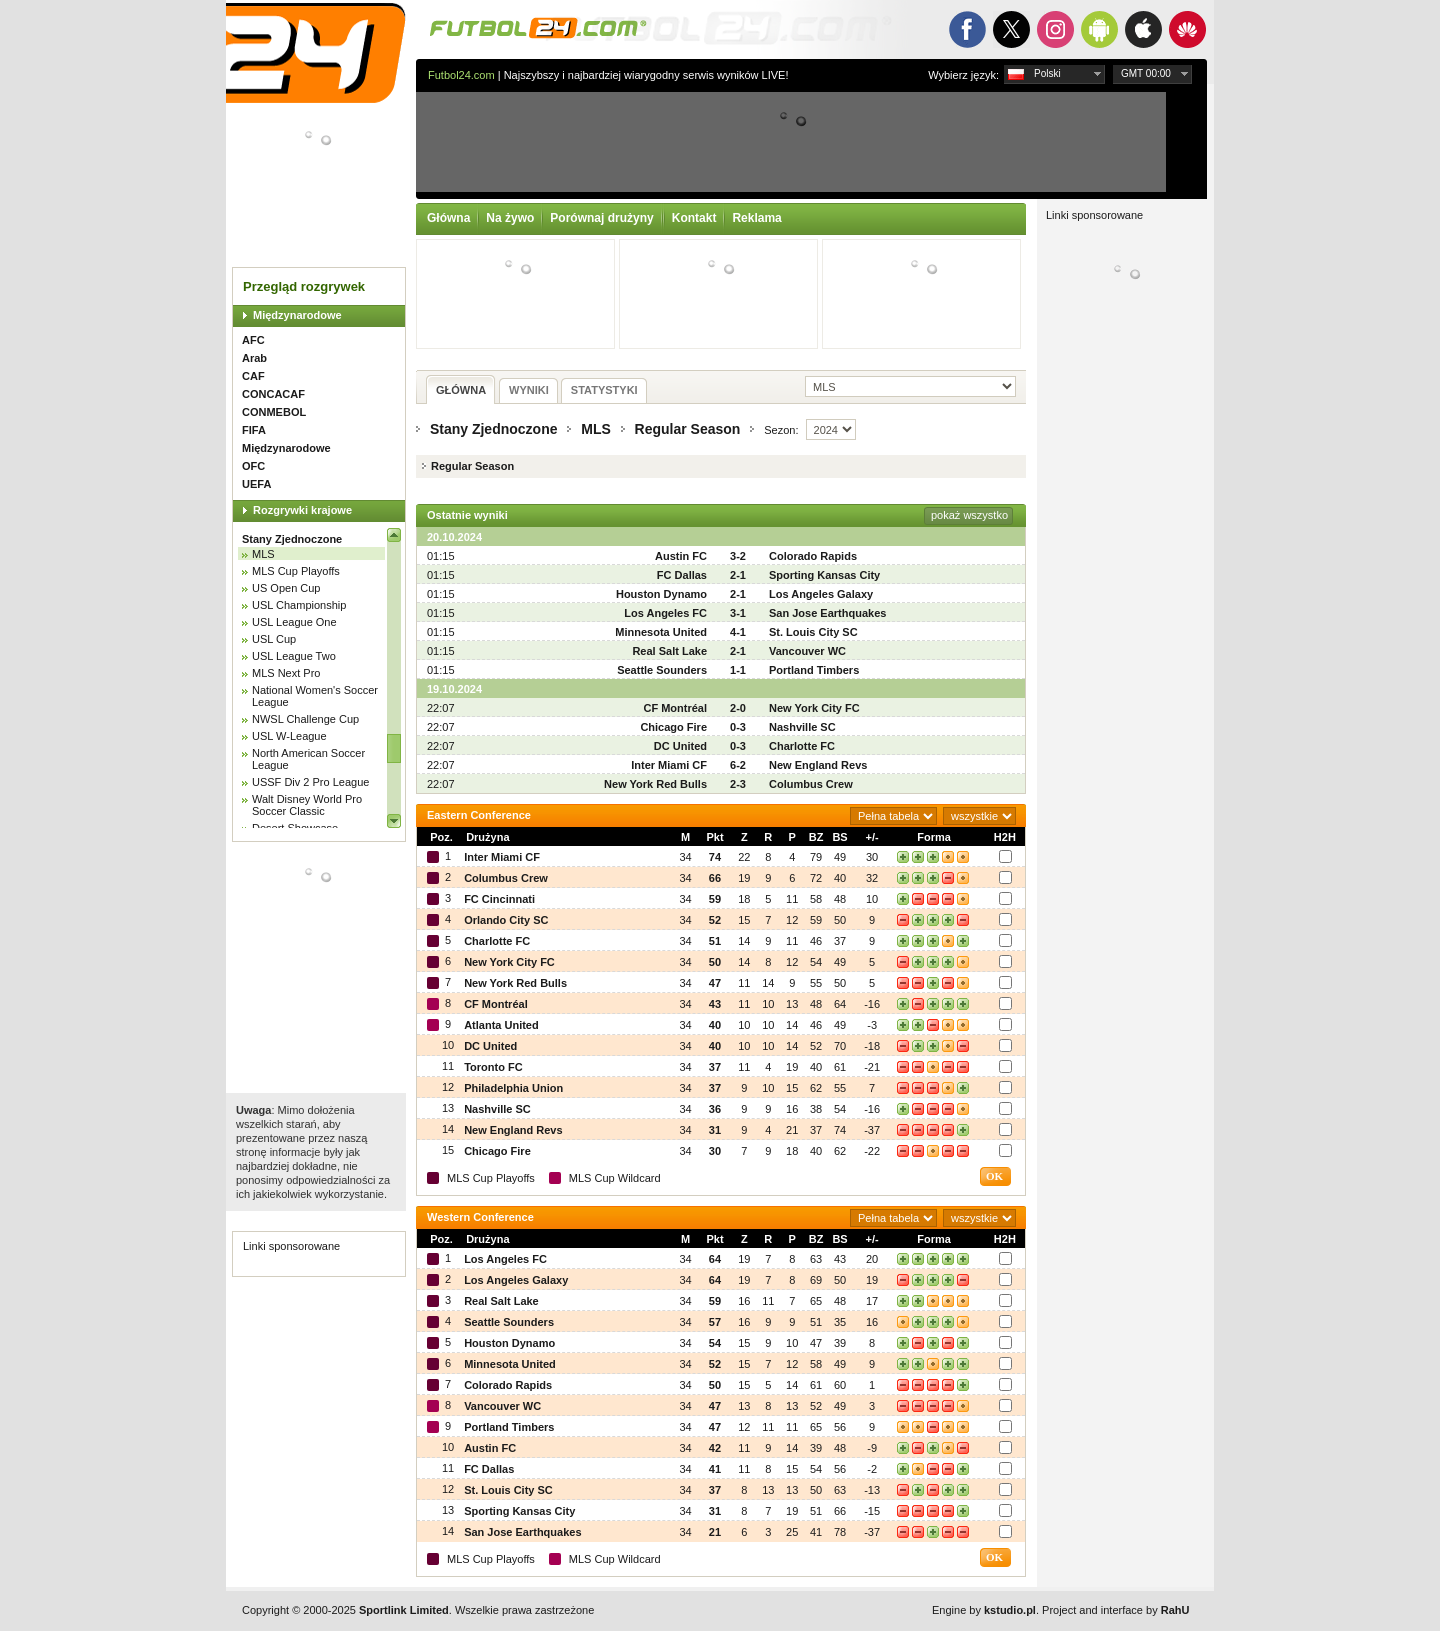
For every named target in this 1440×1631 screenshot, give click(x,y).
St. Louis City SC (813, 632)
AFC (253, 340)
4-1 (738, 632)
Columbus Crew (811, 784)
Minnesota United (661, 632)
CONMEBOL (274, 412)
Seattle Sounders (662, 670)
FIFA (254, 430)
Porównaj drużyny (601, 218)
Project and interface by (1115, 1610)
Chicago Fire (673, 727)
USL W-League (289, 736)
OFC (253, 466)
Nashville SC (802, 727)
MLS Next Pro (286, 673)
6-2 (738, 765)
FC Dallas (682, 575)
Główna (448, 218)
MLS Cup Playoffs (296, 571)
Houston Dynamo (661, 594)
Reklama (756, 218)
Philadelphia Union (513, 1088)
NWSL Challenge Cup (305, 719)
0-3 (738, 727)
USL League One (294, 622)
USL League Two (294, 656)
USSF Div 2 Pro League (310, 782)
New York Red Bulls (655, 784)
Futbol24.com (461, 75)
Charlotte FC (802, 746)
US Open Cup (286, 588)
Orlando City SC (506, 920)
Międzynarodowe (297, 315)
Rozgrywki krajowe (302, 510)
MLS (263, 554)
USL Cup (274, 639)
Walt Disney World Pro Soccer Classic (307, 805)
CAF (253, 376)
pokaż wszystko (969, 515)
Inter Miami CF (669, 765)
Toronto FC (493, 1067)
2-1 (738, 575)
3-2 (738, 556)
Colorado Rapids (813, 556)
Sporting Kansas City (824, 575)
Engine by (984, 1610)
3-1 (738, 613)
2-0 (738, 708)
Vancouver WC (807, 651)
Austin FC (681, 556)
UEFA (256, 484)
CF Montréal (675, 708)
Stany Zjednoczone (292, 539)
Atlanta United (501, 1025)
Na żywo (510, 218)
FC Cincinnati (499, 899)
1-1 (738, 670)
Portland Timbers (814, 670)
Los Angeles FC (665, 613)
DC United (680, 746)
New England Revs (818, 765)
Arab (254, 358)
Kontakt (694, 218)
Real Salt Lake (669, 651)
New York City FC (814, 708)
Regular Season (688, 429)
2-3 (738, 784)
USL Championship (299, 605)
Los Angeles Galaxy (821, 594)
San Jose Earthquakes (827, 613)
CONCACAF (273, 394)
